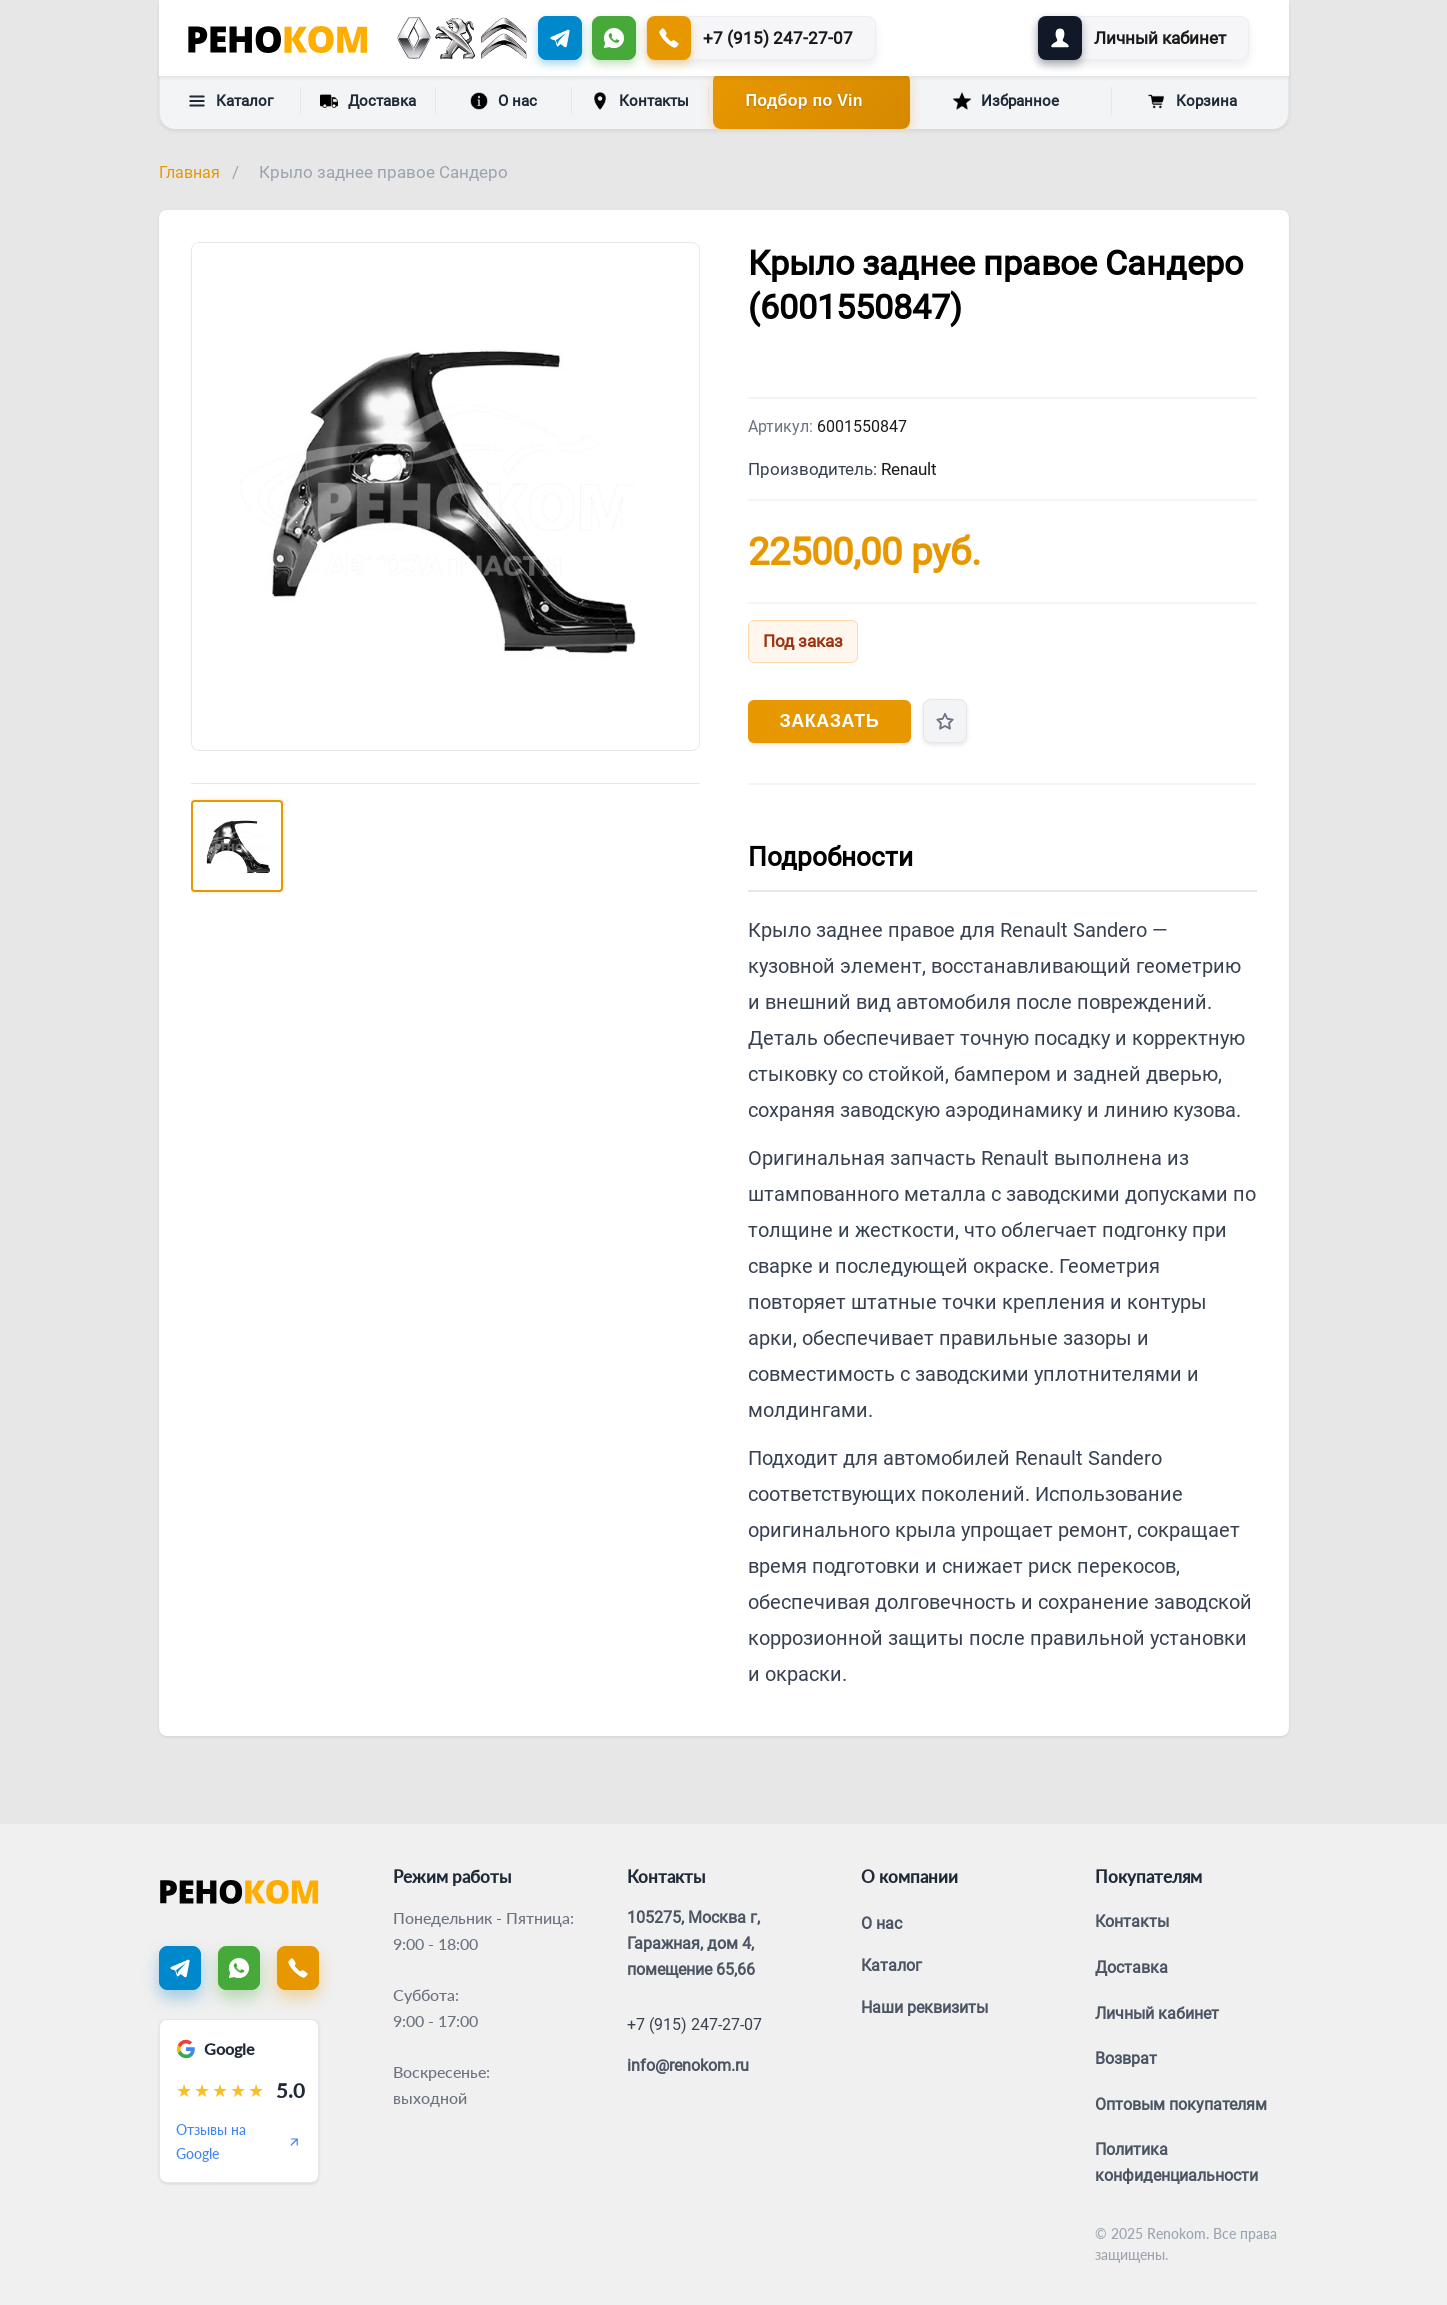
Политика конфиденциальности (1176, 2162)
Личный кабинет (1157, 2013)
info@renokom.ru (688, 2065)
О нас (503, 101)
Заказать (830, 721)
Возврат (1126, 2058)
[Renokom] (277, 38)
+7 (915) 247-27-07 (694, 2024)
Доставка (368, 100)
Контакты (640, 101)
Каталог (230, 101)
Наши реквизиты (924, 2007)
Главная (189, 172)
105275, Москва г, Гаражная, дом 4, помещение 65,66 (693, 1943)
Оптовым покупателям (1181, 2104)
